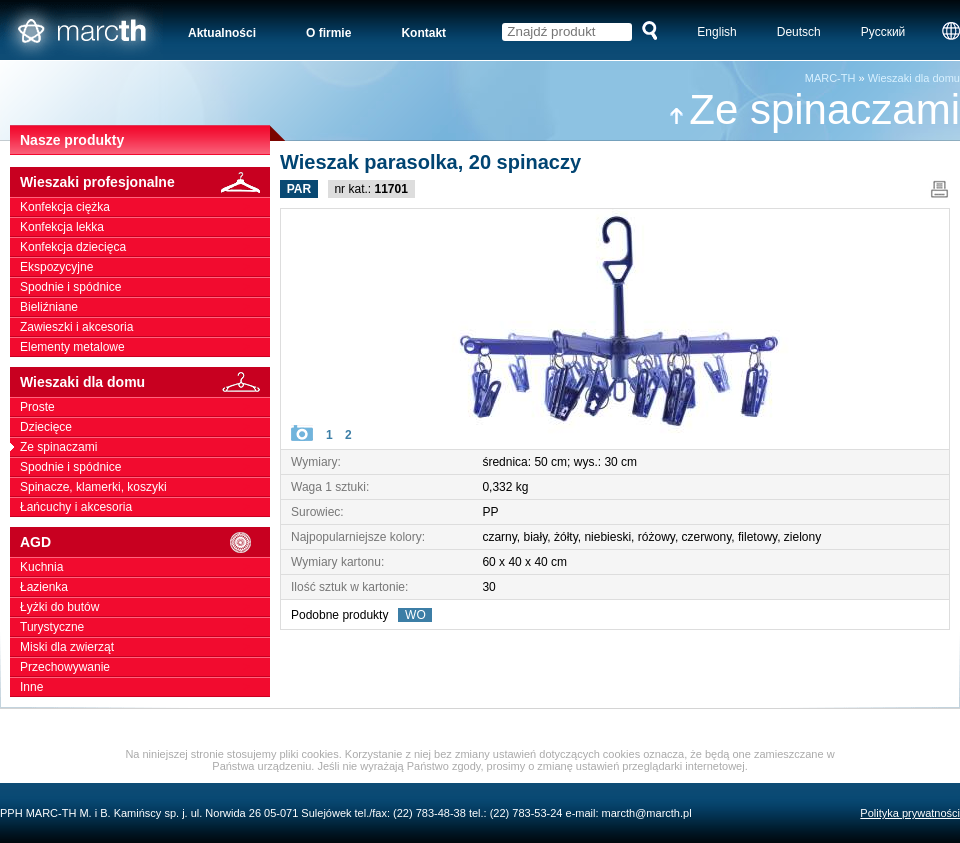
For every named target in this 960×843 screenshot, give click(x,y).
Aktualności (222, 33)
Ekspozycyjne (145, 267)
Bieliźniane (145, 307)
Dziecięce (145, 427)
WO (415, 615)
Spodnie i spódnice (145, 287)
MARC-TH (830, 78)
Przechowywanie (145, 667)
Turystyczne (145, 627)
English (716, 32)
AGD (145, 542)
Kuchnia (145, 567)
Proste (145, 407)
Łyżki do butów (145, 607)
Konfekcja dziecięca (145, 247)
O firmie (328, 33)
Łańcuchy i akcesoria (145, 507)
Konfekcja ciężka (145, 207)
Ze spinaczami (814, 109)
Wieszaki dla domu (914, 78)
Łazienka (145, 587)
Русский (883, 32)
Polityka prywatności (910, 813)
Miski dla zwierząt (145, 647)
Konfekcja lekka (145, 227)
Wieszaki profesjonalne (145, 182)
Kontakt (423, 33)
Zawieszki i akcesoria (145, 327)
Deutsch (799, 32)
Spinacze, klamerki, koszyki (145, 487)
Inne (145, 687)
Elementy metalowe (145, 347)
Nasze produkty (72, 140)
